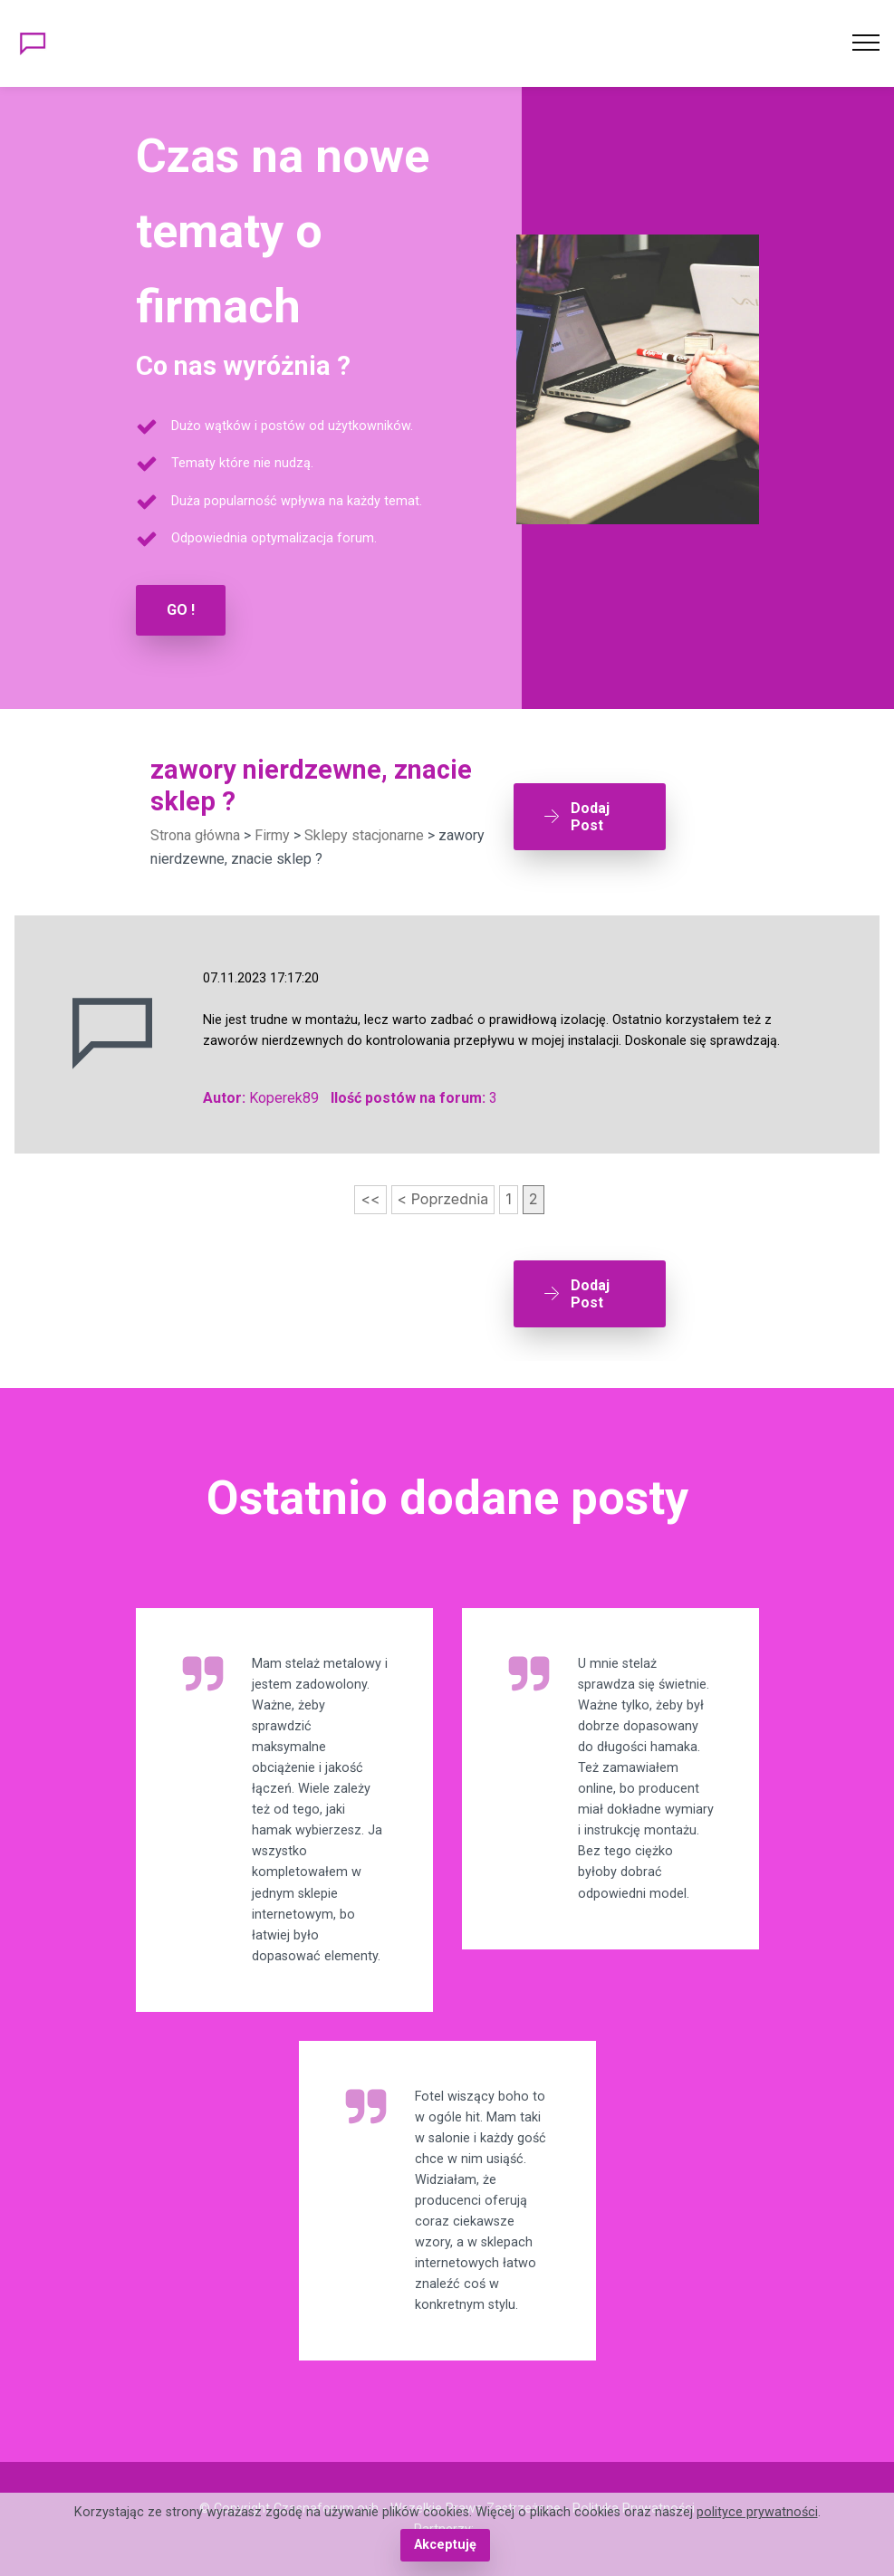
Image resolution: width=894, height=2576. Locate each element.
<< (370, 1199)
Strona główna (195, 835)
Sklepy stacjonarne (364, 835)
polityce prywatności (757, 2512)
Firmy (272, 835)
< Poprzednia (443, 1199)
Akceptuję (445, 2544)
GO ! (181, 609)
